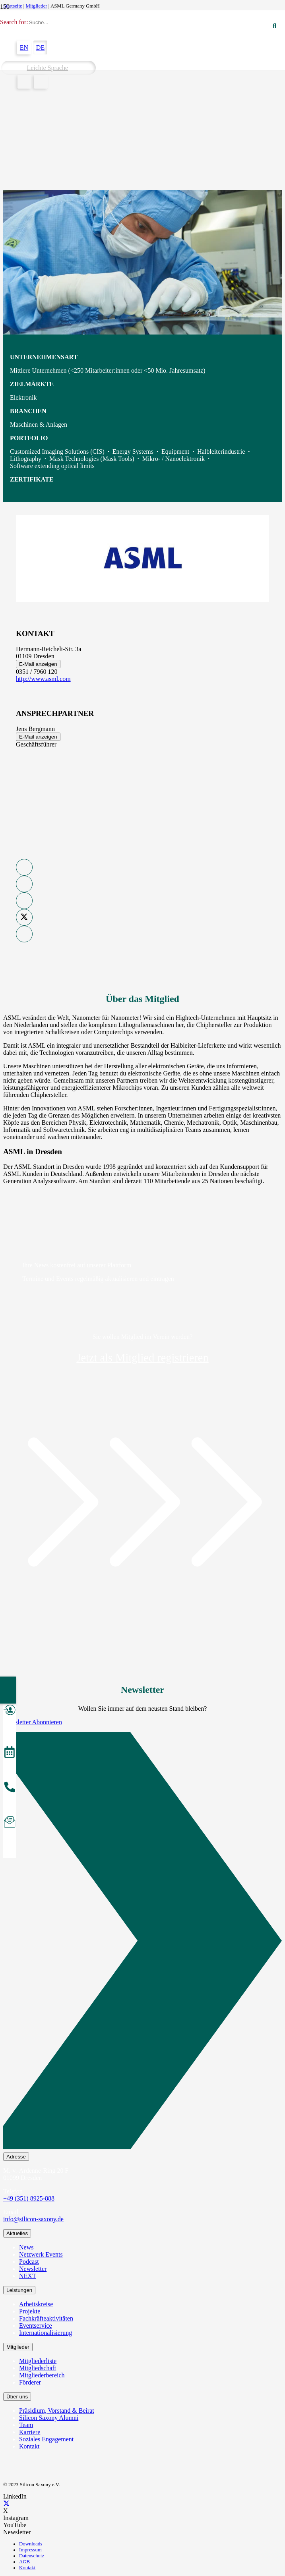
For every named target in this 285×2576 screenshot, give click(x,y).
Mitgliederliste (37, 2360)
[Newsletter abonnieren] (9, 1823)
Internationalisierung (45, 2332)
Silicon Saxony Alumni (48, 2417)
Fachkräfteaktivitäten (46, 2318)
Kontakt (29, 2446)
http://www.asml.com (43, 678)
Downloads (30, 2544)
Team (26, 2424)
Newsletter (33, 2268)
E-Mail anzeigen (38, 664)
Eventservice (35, 2325)
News (26, 2247)
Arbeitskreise (36, 2304)
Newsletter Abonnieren (32, 1722)
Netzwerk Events (41, 2254)
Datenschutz (31, 2556)
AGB (24, 2561)
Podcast (29, 2261)
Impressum (30, 2550)
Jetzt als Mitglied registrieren (142, 1358)
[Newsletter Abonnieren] (142, 1942)
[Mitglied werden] (9, 1711)
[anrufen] (9, 1788)
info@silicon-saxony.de (33, 2219)
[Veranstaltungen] (9, 1753)
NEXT (27, 2275)
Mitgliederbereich (42, 2375)
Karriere (29, 2432)
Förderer (30, 2382)
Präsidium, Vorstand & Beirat (56, 2410)
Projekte (29, 2311)
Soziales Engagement (46, 2439)
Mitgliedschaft (37, 2368)
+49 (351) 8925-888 (28, 2198)
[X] (6, 2503)
